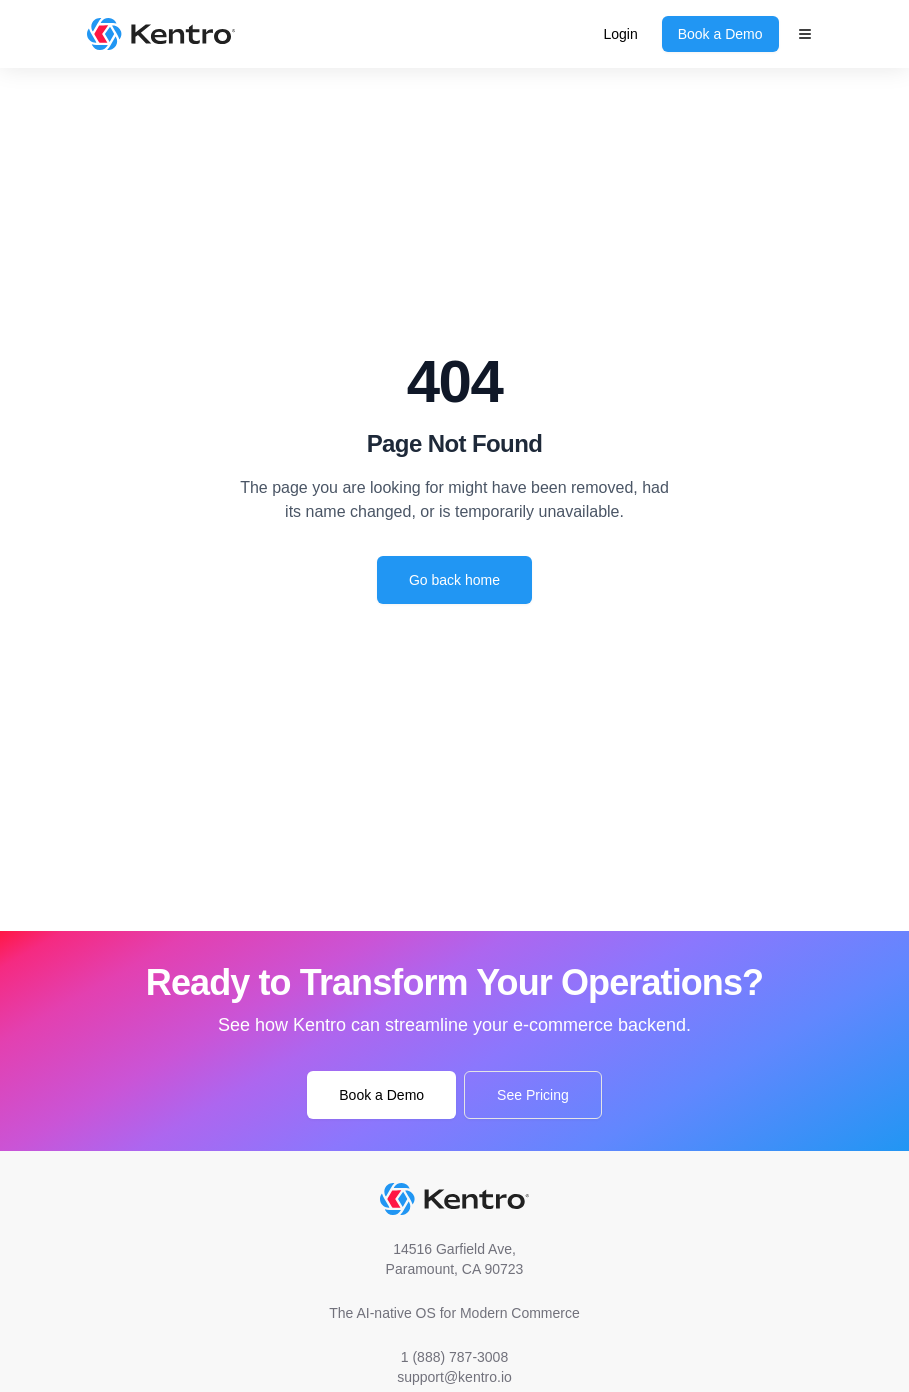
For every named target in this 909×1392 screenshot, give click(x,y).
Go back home (454, 580)
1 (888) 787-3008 (454, 1357)
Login (620, 34)
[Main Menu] (805, 34)
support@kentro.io (454, 1377)
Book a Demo (720, 34)
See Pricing (533, 1095)
